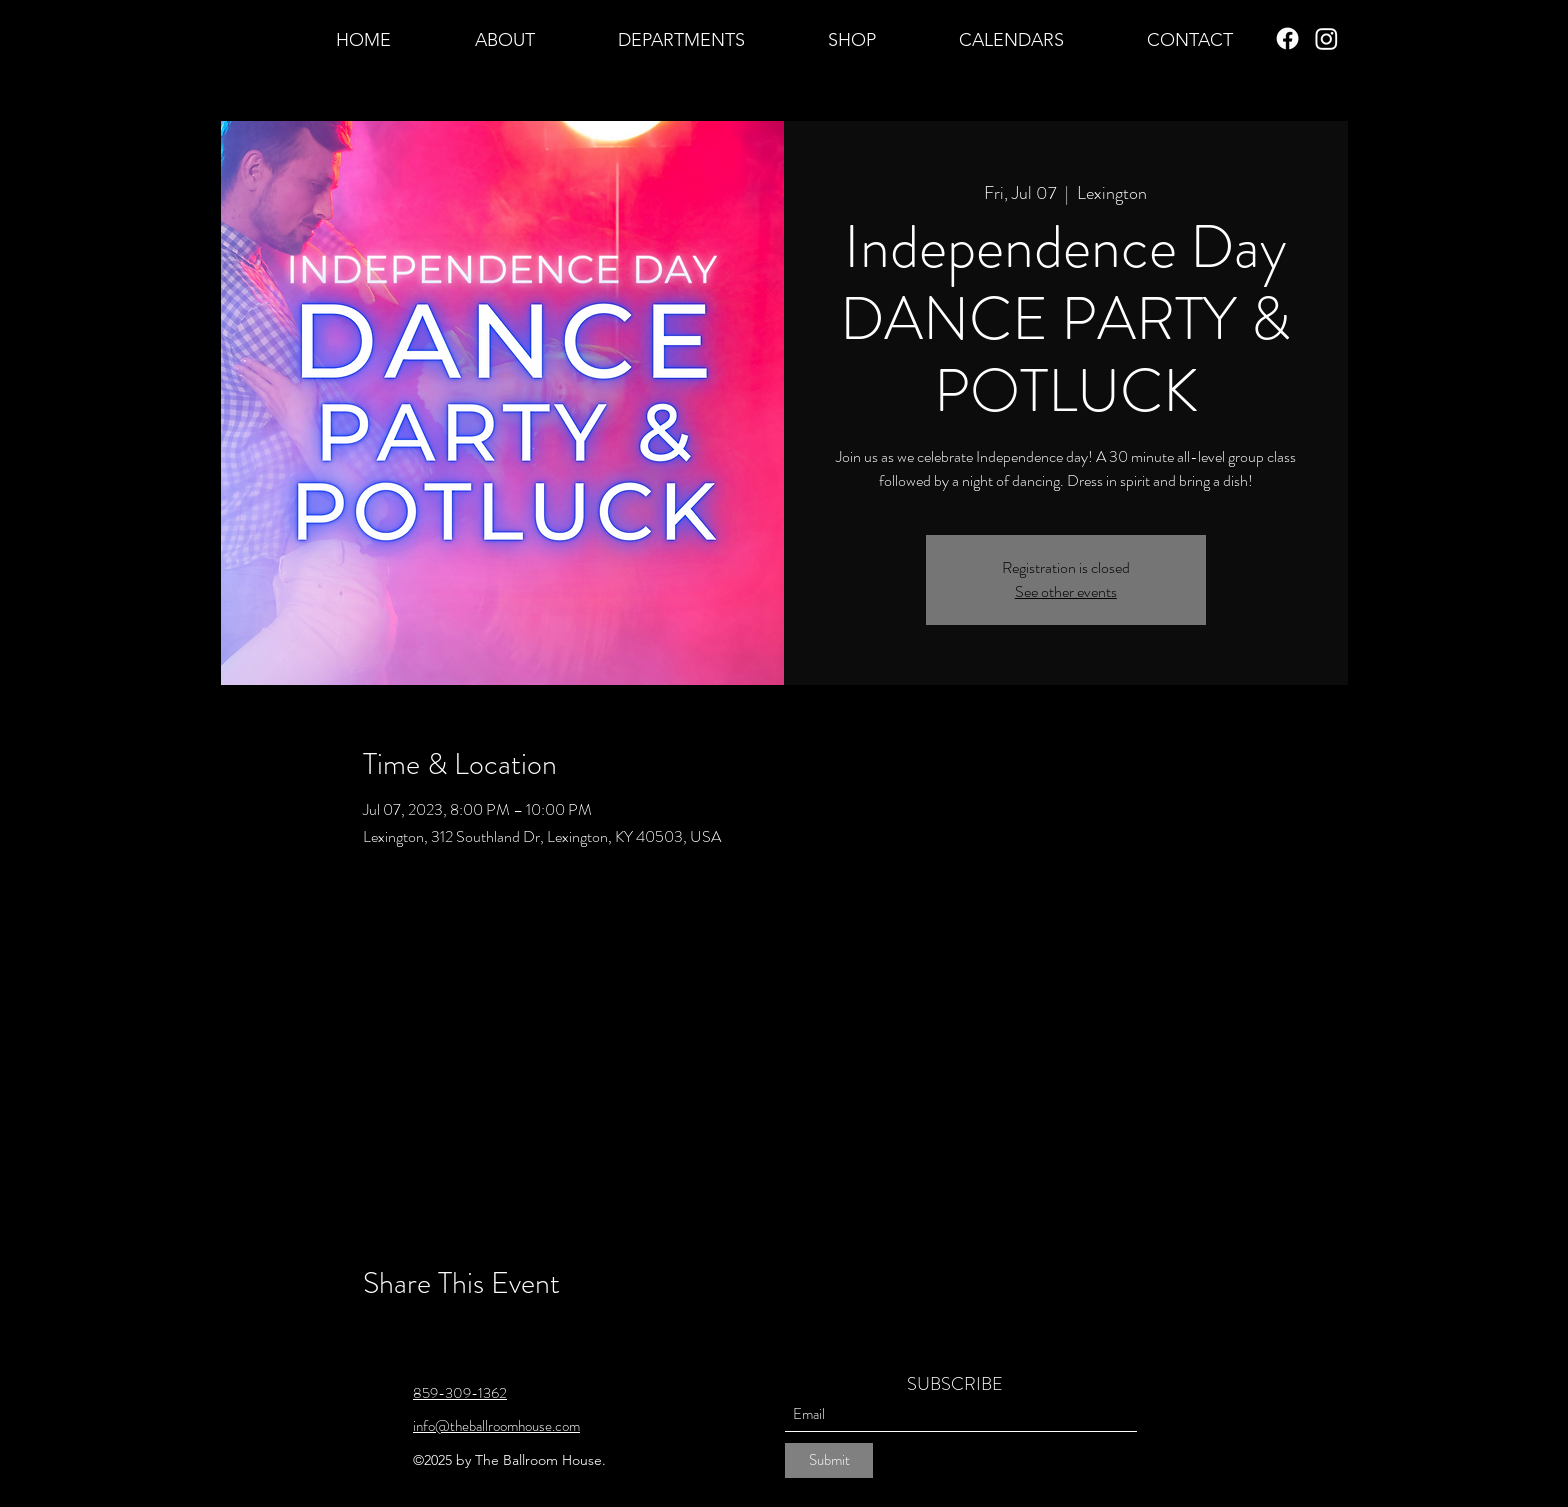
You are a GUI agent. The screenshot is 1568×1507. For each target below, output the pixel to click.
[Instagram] (1326, 38)
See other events (1066, 591)
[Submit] (829, 1460)
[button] (504, 39)
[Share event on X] (421, 1337)
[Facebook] (1287, 38)
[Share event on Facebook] (372, 1337)
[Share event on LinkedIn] (470, 1337)
